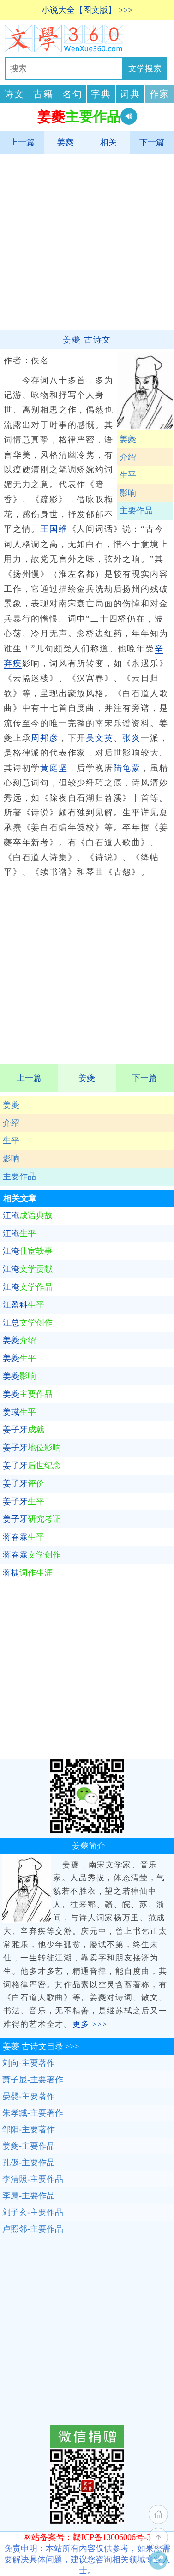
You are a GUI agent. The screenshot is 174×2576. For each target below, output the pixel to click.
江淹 (28, 1215)
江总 (28, 1322)
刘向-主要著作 (28, 2063)
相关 (108, 142)
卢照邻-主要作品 (32, 2228)
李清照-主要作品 (32, 2179)
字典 (101, 94)
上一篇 (22, 142)
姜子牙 (23, 1429)
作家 (160, 94)
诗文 (14, 94)
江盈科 (23, 1304)
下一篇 (151, 142)
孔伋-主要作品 (28, 2162)
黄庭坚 (53, 768)
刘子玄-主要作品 (32, 2212)
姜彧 (19, 1412)
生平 (11, 1140)
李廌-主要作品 (28, 2195)
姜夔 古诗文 (87, 339)
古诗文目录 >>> (41, 2046)
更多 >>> (90, 2024)
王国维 (53, 529)
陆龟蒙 (127, 768)
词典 (130, 94)
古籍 (43, 94)
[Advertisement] (86, 241)
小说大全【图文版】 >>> (87, 10)
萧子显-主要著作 (32, 2079)
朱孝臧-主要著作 (32, 2112)
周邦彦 (44, 738)
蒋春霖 (23, 1536)
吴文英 (99, 738)
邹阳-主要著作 (28, 2129)
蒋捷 (28, 1572)
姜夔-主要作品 (28, 2146)
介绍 (11, 1123)
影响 (11, 1158)
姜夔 (65, 142)
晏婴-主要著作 (28, 2096)
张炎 (131, 738)
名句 (72, 94)
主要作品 (19, 1176)
